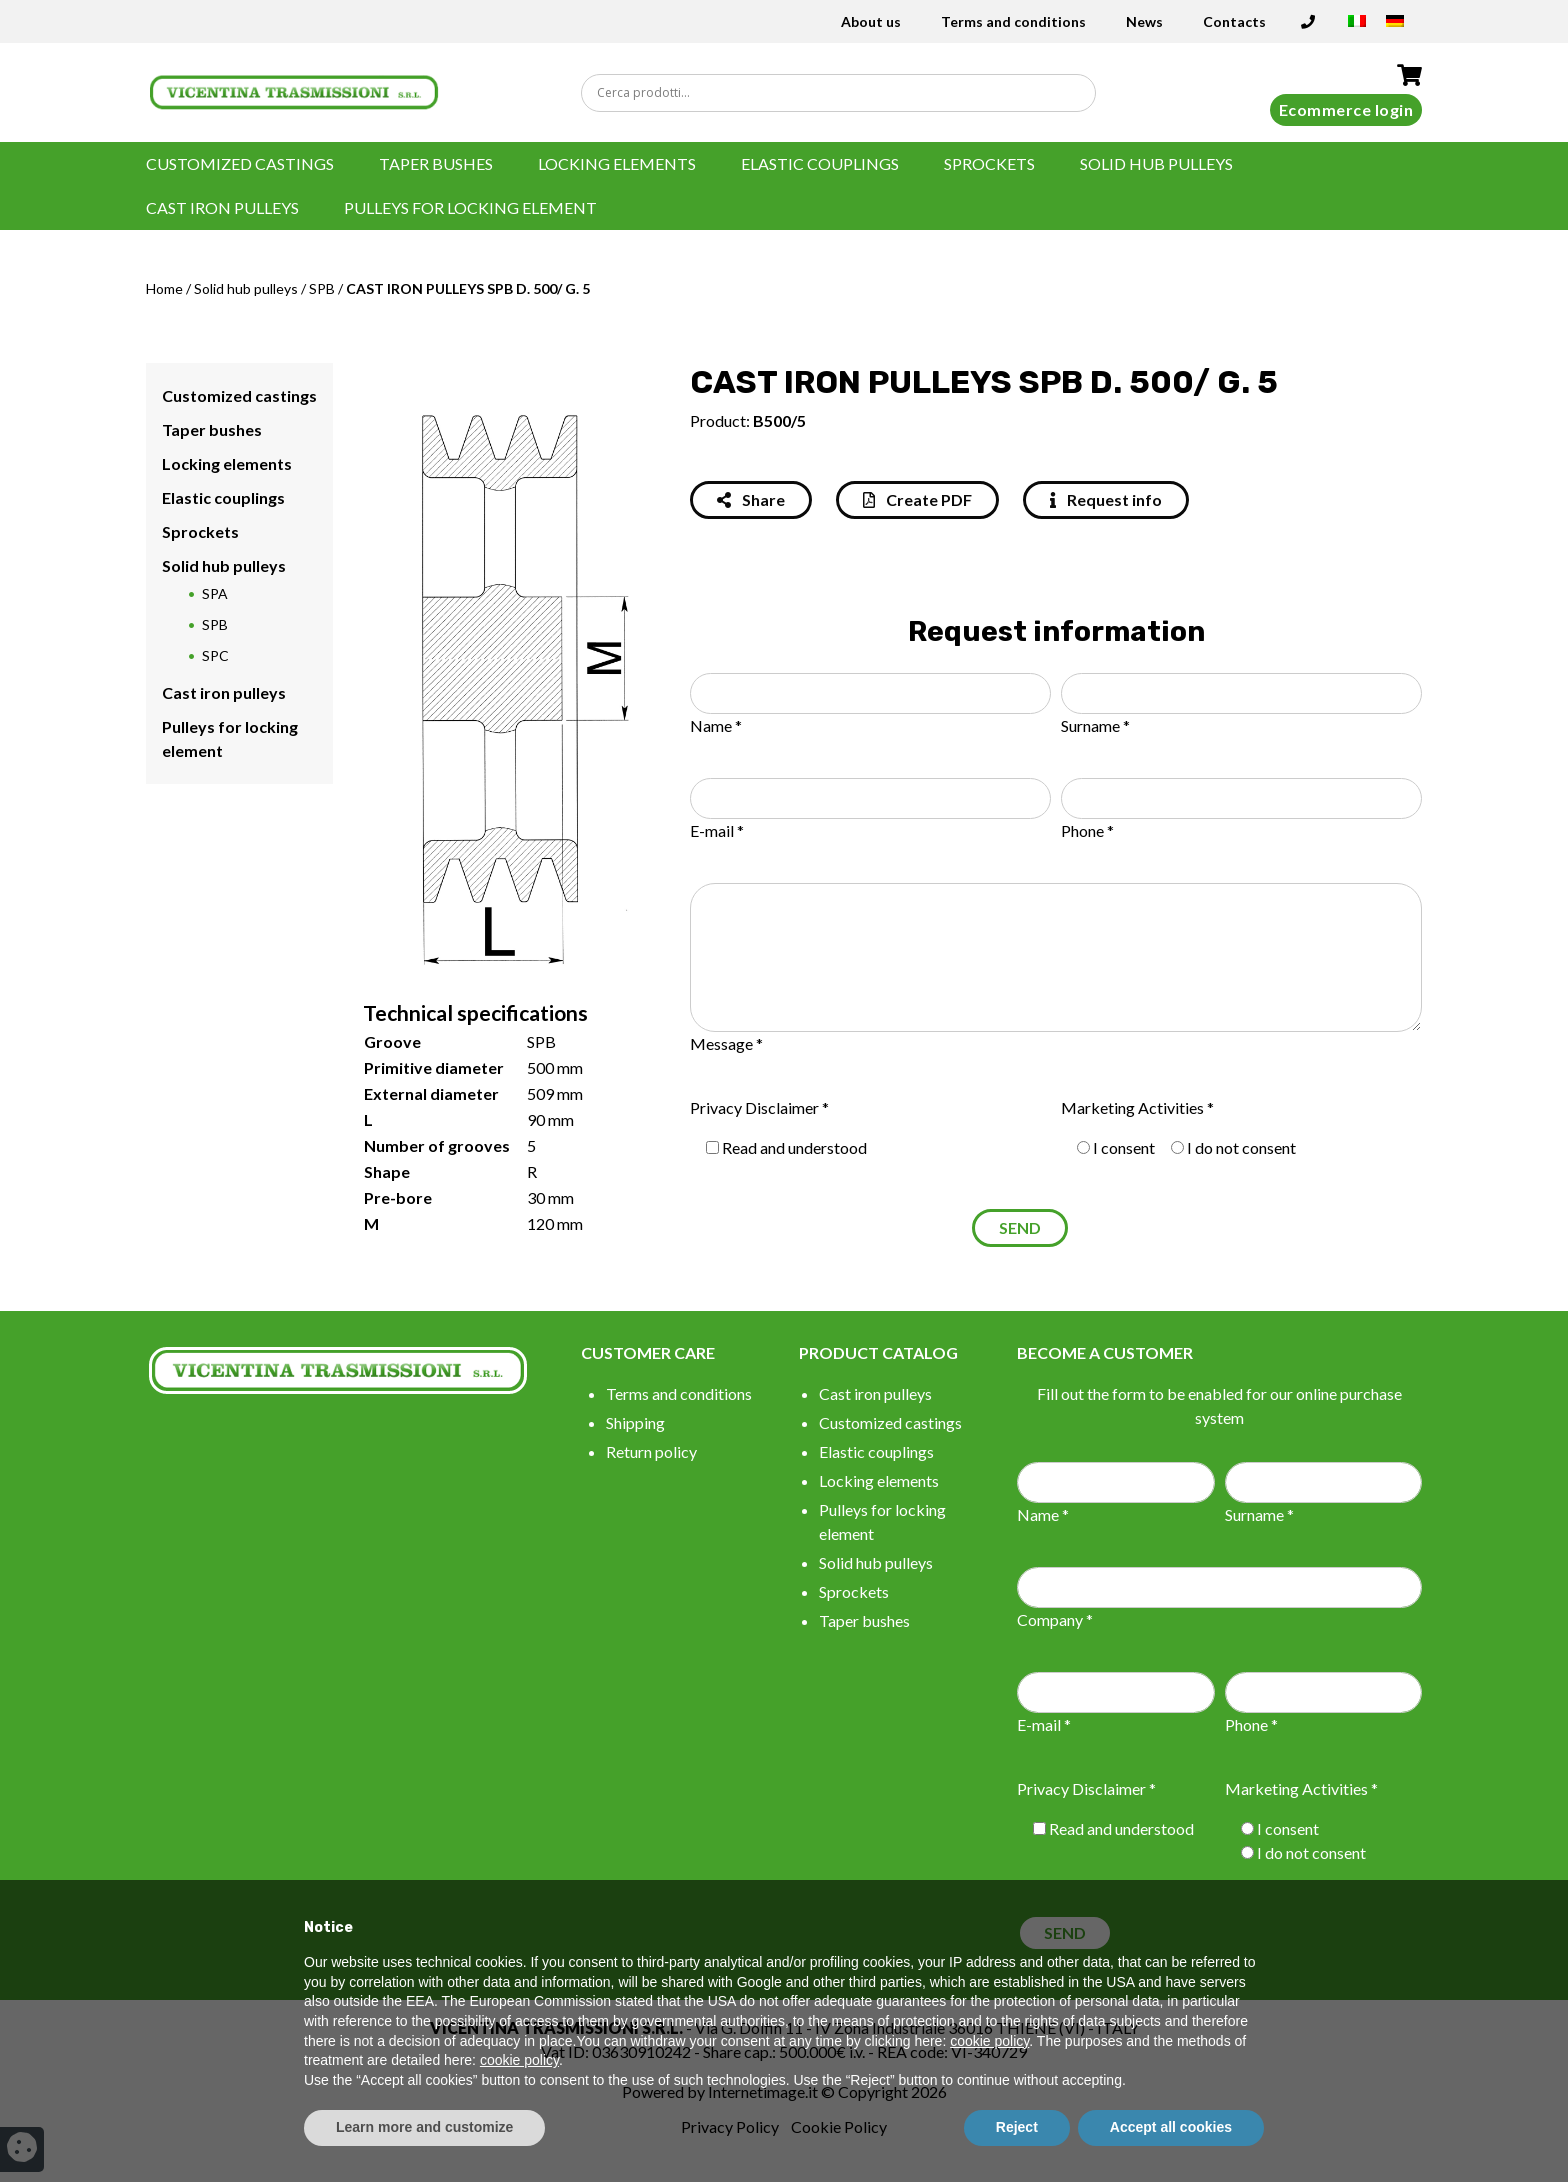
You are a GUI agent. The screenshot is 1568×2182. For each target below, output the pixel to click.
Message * (726, 1043)
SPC (215, 655)
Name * (716, 725)
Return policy (651, 1451)
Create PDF (917, 499)
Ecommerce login (1346, 109)
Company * (1055, 1619)
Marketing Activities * (1137, 1107)
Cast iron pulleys (222, 207)
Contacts (1234, 21)
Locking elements (617, 163)
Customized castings (240, 163)
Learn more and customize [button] (424, 2127)
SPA (215, 593)
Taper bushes (436, 163)
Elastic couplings (820, 163)
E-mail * (717, 830)
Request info (1106, 499)
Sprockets (989, 163)
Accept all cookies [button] (1171, 2127)
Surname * (1095, 725)
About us (871, 21)
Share (751, 499)
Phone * (1087, 830)
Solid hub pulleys (1156, 163)
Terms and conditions (1013, 21)
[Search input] (843, 93)
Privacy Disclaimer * (759, 1107)
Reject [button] (1017, 2127)
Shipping (635, 1422)
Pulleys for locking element (470, 207)
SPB (322, 288)
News (1144, 21)
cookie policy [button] (989, 2041)
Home (164, 288)
